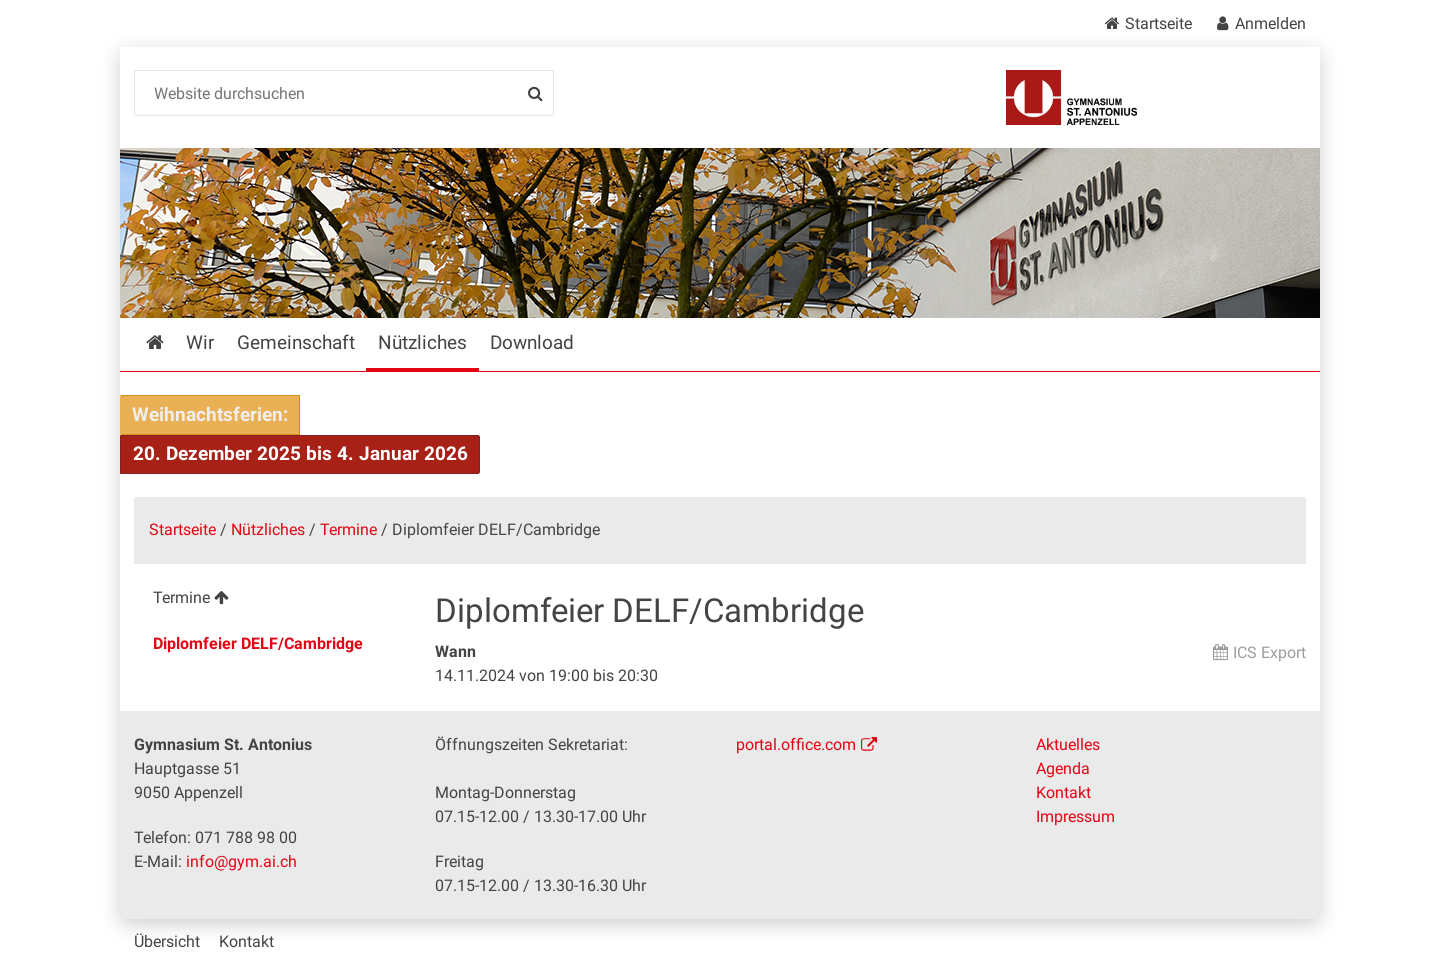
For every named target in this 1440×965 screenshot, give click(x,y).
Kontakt (1063, 792)
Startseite (1158, 23)
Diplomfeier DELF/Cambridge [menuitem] (258, 643)
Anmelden (1270, 23)
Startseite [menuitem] (169, 342)
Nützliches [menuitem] (422, 342)
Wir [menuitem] (200, 342)
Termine (348, 529)
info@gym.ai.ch (241, 861)
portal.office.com (796, 744)
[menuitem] (268, 600)
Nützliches (268, 529)
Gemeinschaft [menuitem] (296, 342)
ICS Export (1269, 652)
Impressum (1075, 816)
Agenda (1063, 768)
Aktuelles (1068, 744)
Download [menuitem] (532, 342)
